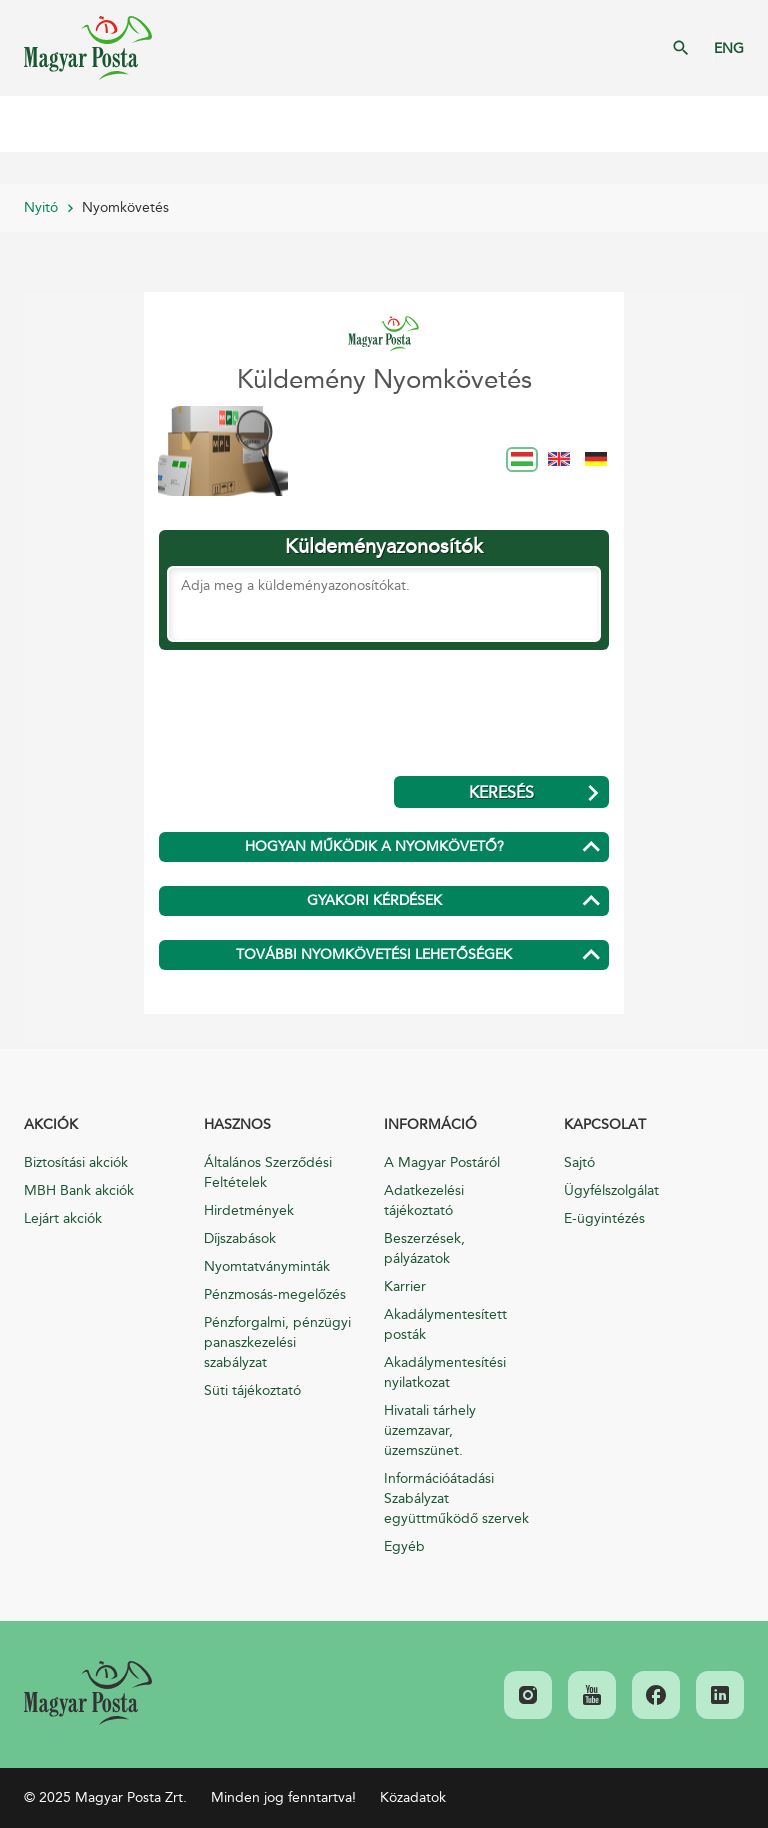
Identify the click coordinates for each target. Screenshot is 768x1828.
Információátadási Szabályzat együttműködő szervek (456, 1498)
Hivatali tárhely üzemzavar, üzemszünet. (430, 1430)
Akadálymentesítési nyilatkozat (445, 1372)
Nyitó (41, 207)
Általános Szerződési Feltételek (268, 1172)
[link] (88, 1693)
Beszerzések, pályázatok (424, 1248)
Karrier (405, 1286)
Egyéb (404, 1546)
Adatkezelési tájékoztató (424, 1200)
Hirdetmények (249, 1210)
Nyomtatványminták (267, 1266)
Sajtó (579, 1162)
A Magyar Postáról (442, 1162)
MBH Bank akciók (79, 1190)
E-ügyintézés (604, 1218)
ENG (729, 48)
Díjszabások (240, 1238)
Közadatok (413, 1797)
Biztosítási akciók (76, 1162)
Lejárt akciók (63, 1218)
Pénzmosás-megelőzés (275, 1294)
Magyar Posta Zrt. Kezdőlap (88, 48)
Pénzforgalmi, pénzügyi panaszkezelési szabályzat (277, 1342)
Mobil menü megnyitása (30, 124)
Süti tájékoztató (252, 1390)
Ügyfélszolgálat (611, 1190)
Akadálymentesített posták (445, 1324)
